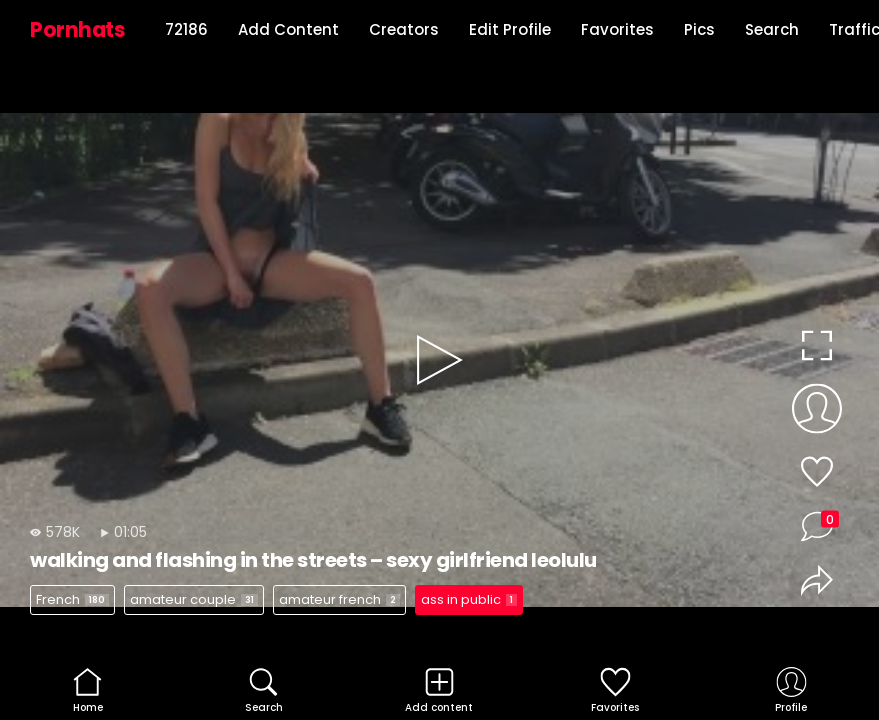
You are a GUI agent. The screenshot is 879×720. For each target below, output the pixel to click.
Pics (699, 29)
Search (772, 29)
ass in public (469, 599)
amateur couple (194, 599)
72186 (186, 29)
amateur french (339, 599)
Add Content (288, 29)
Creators (404, 29)
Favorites (617, 29)
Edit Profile (510, 29)
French (72, 599)
